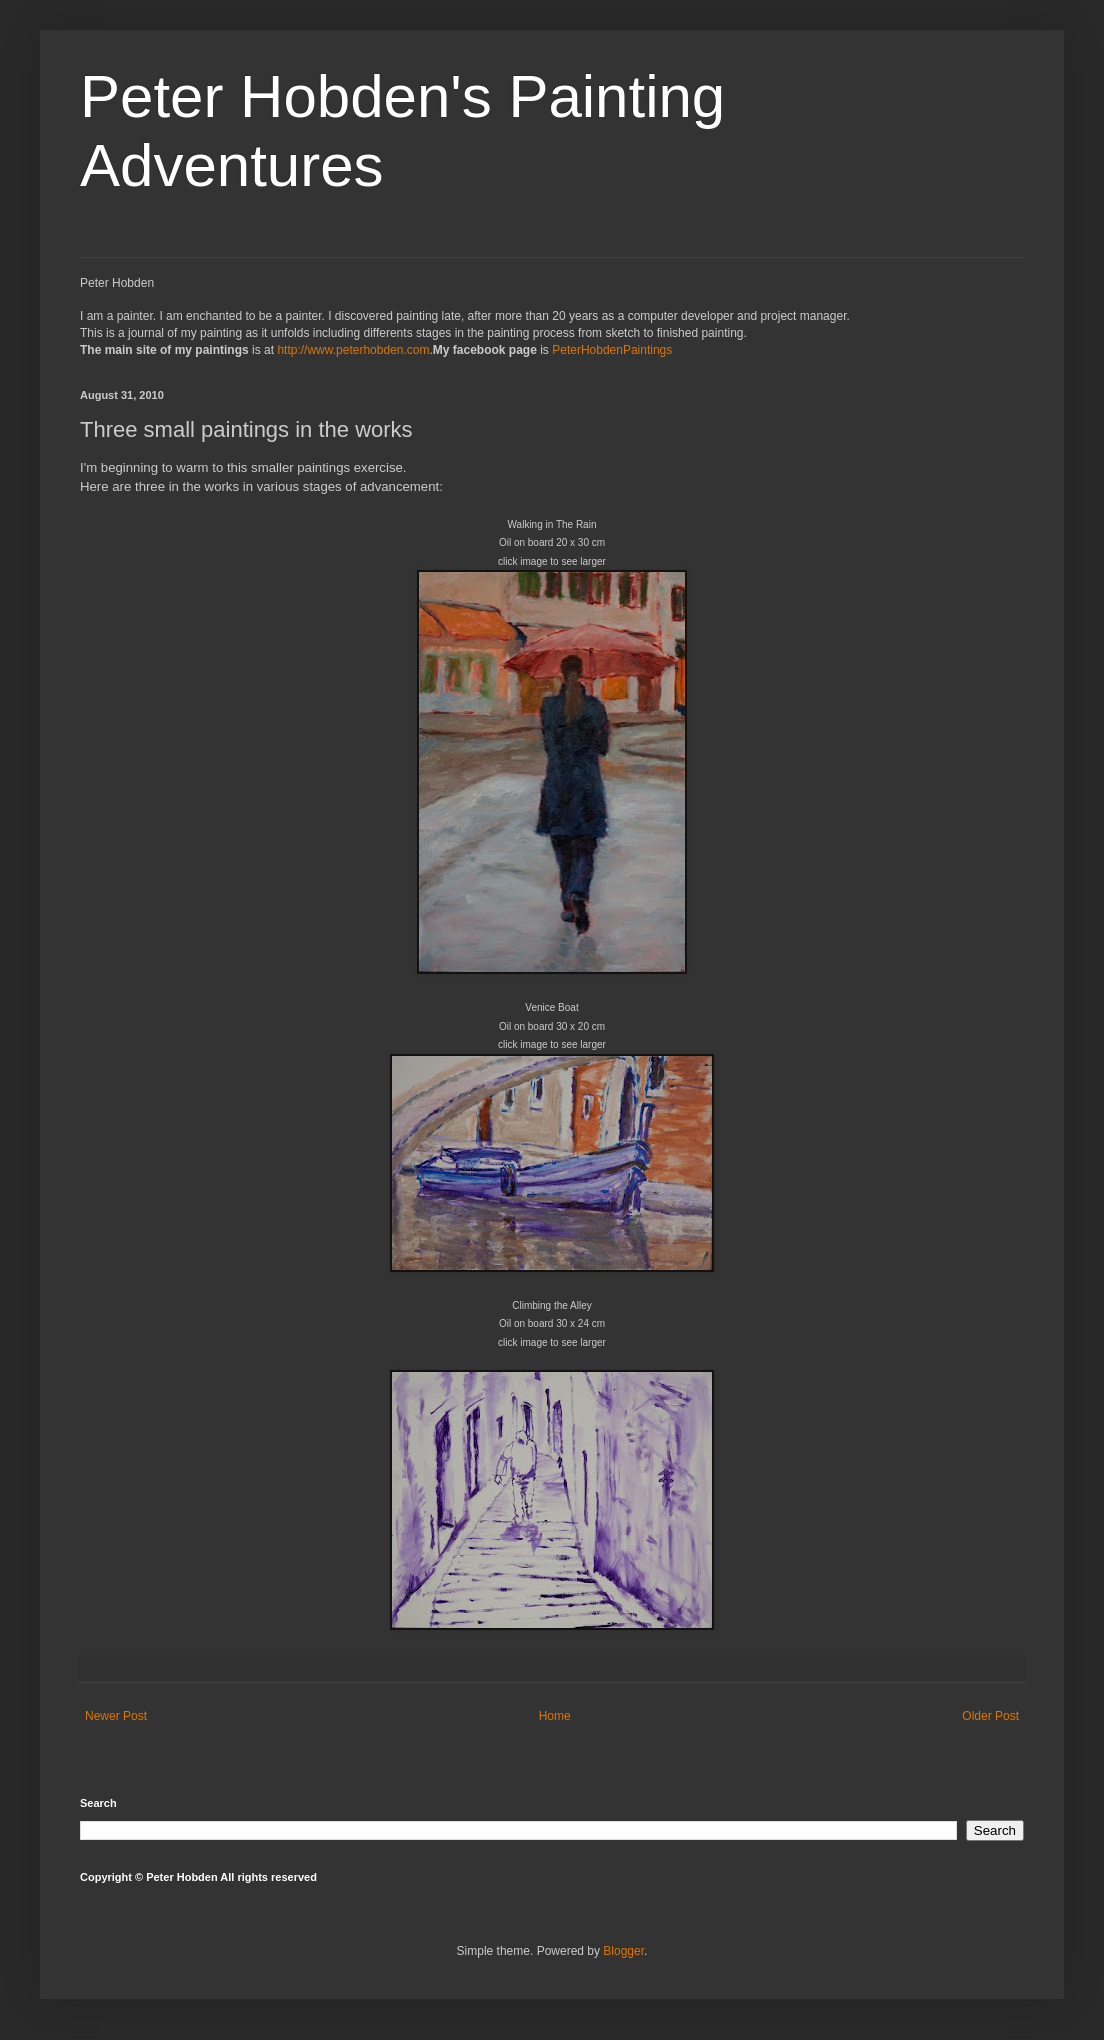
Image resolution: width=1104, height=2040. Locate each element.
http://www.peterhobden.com (353, 350)
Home (555, 1716)
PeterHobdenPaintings (612, 350)
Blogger (623, 1951)
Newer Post (116, 1716)
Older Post (990, 1716)
